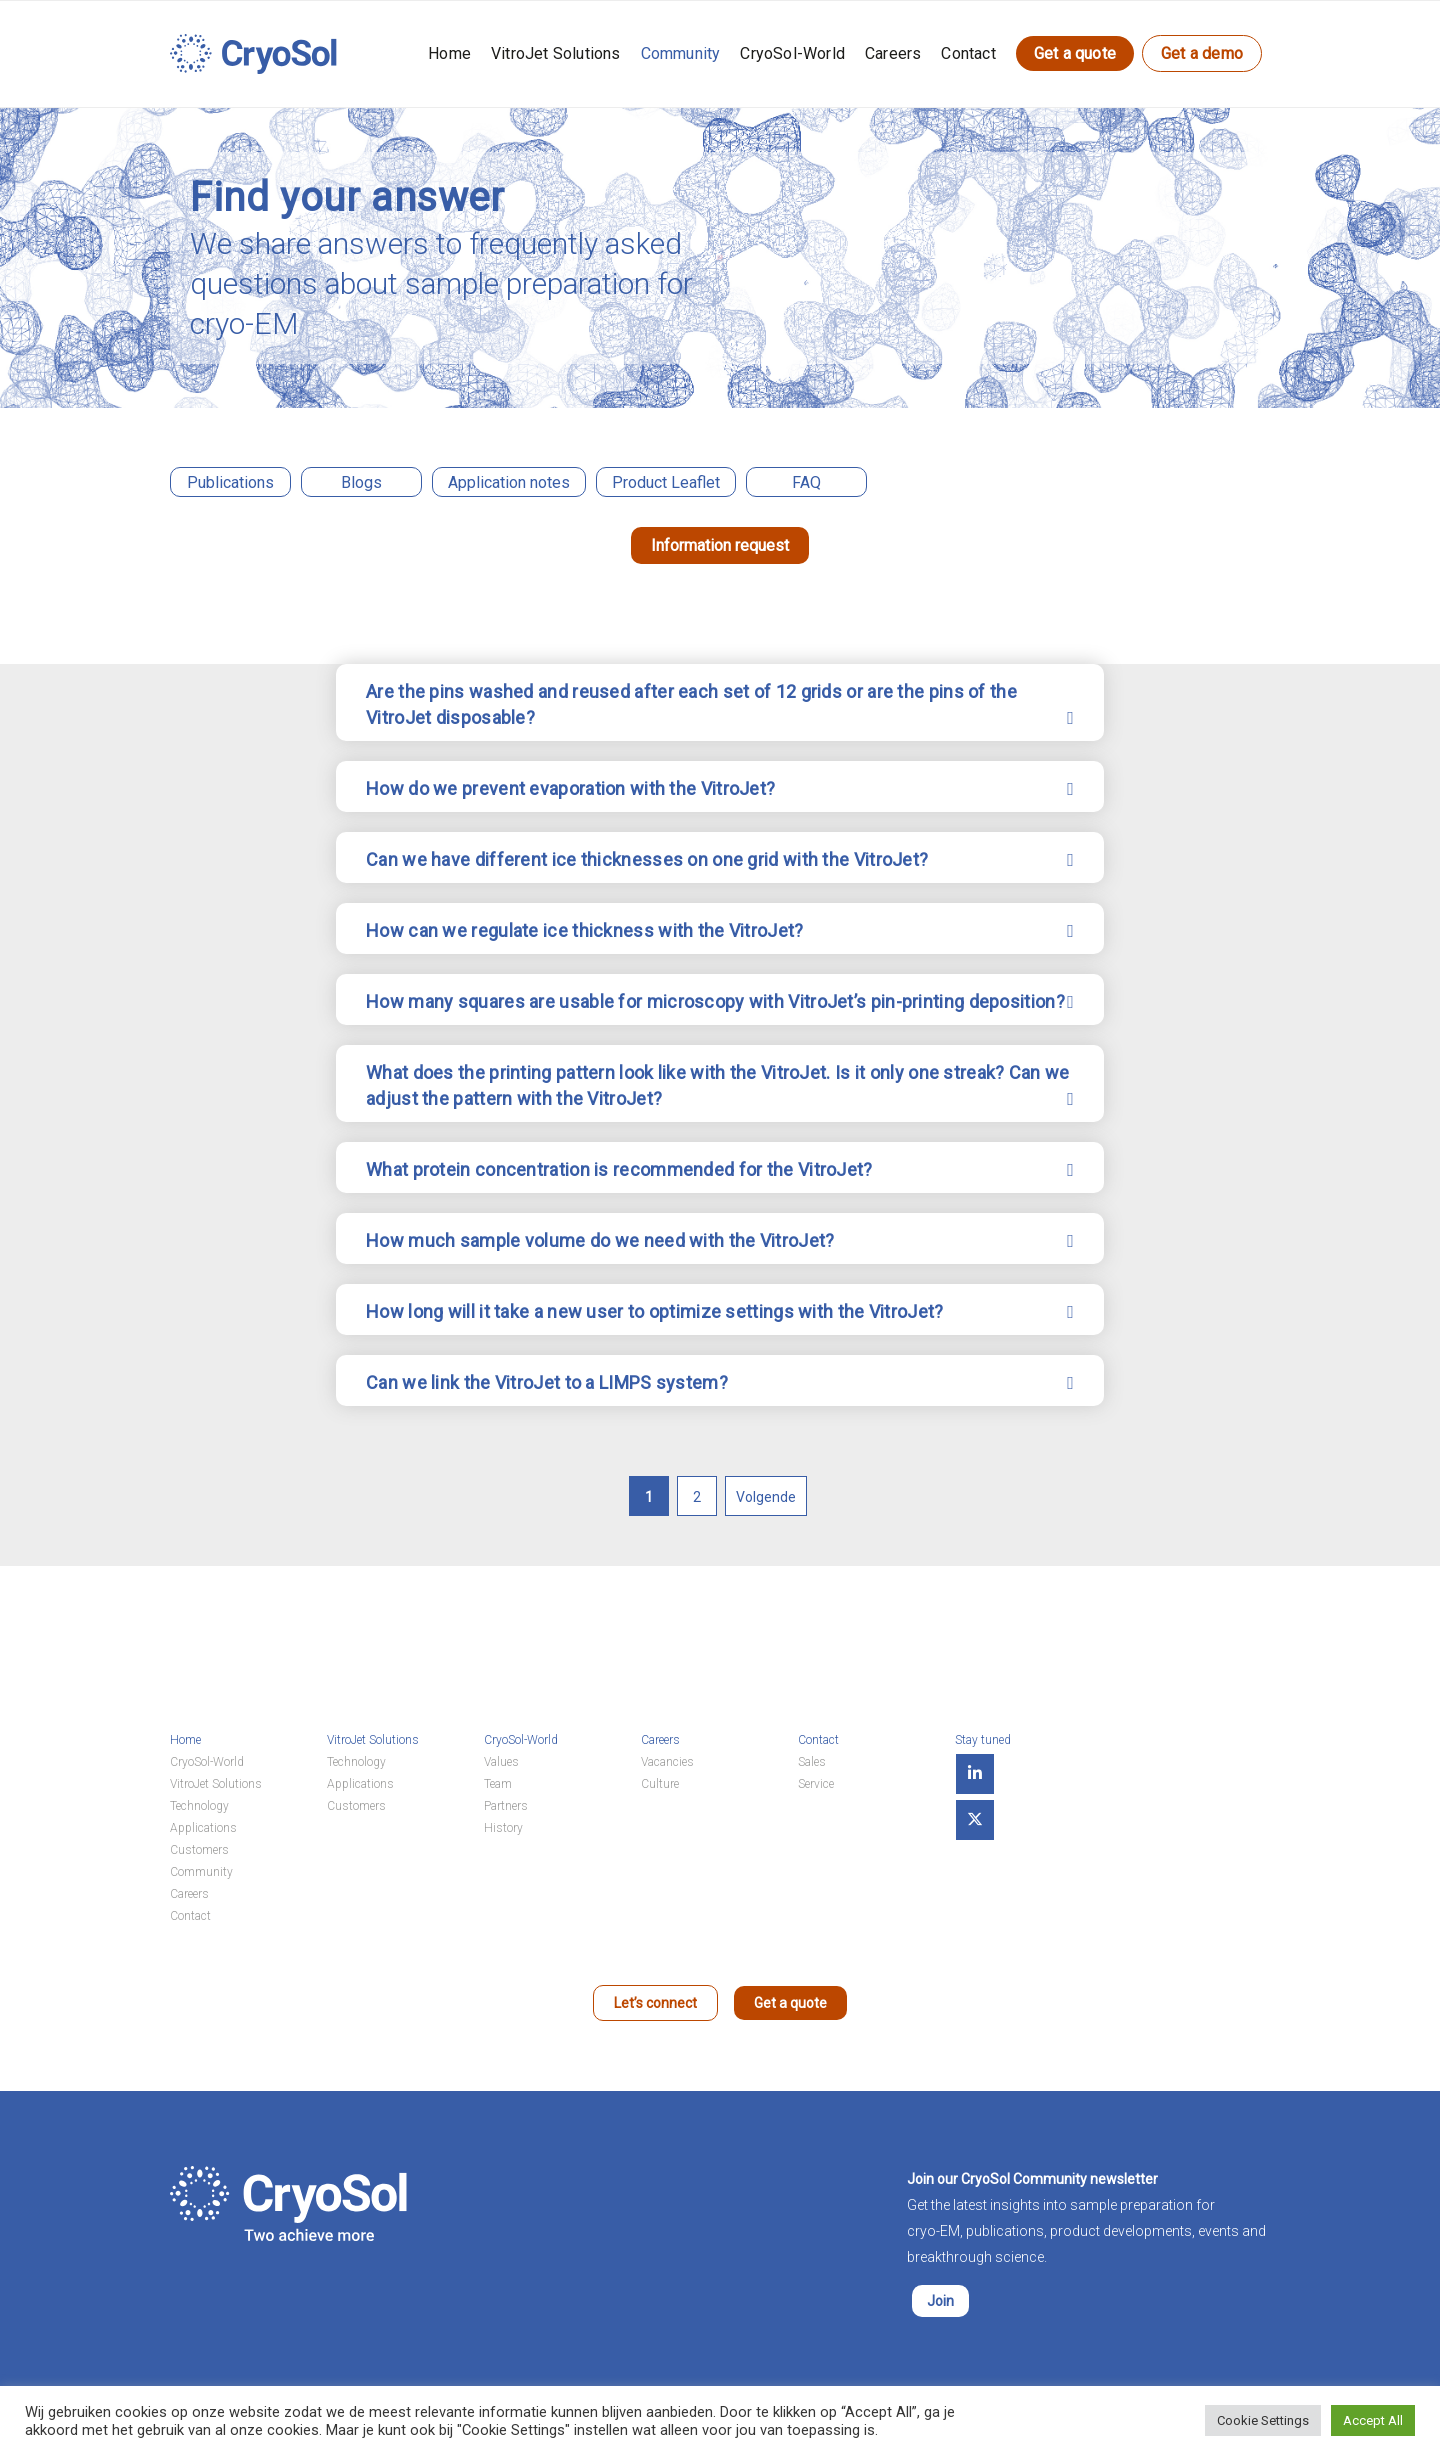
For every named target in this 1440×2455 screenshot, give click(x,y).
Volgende (766, 1497)
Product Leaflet (666, 482)
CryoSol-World (792, 53)
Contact (968, 53)
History (503, 1828)
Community (681, 53)
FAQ (806, 482)
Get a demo (1202, 53)
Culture (660, 1784)
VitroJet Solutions (556, 53)
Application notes (509, 482)
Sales (812, 1762)
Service (816, 1784)
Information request (720, 545)
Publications (230, 482)
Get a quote (1075, 53)
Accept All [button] (1373, 2420)
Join (940, 2301)
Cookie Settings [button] (1263, 2420)
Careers (893, 53)
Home (449, 53)
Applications (203, 1828)
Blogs (361, 482)
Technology (199, 1806)
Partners (506, 1806)
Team (498, 1784)
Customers (199, 1850)
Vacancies (667, 1762)
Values (501, 1762)
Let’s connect (655, 2003)
